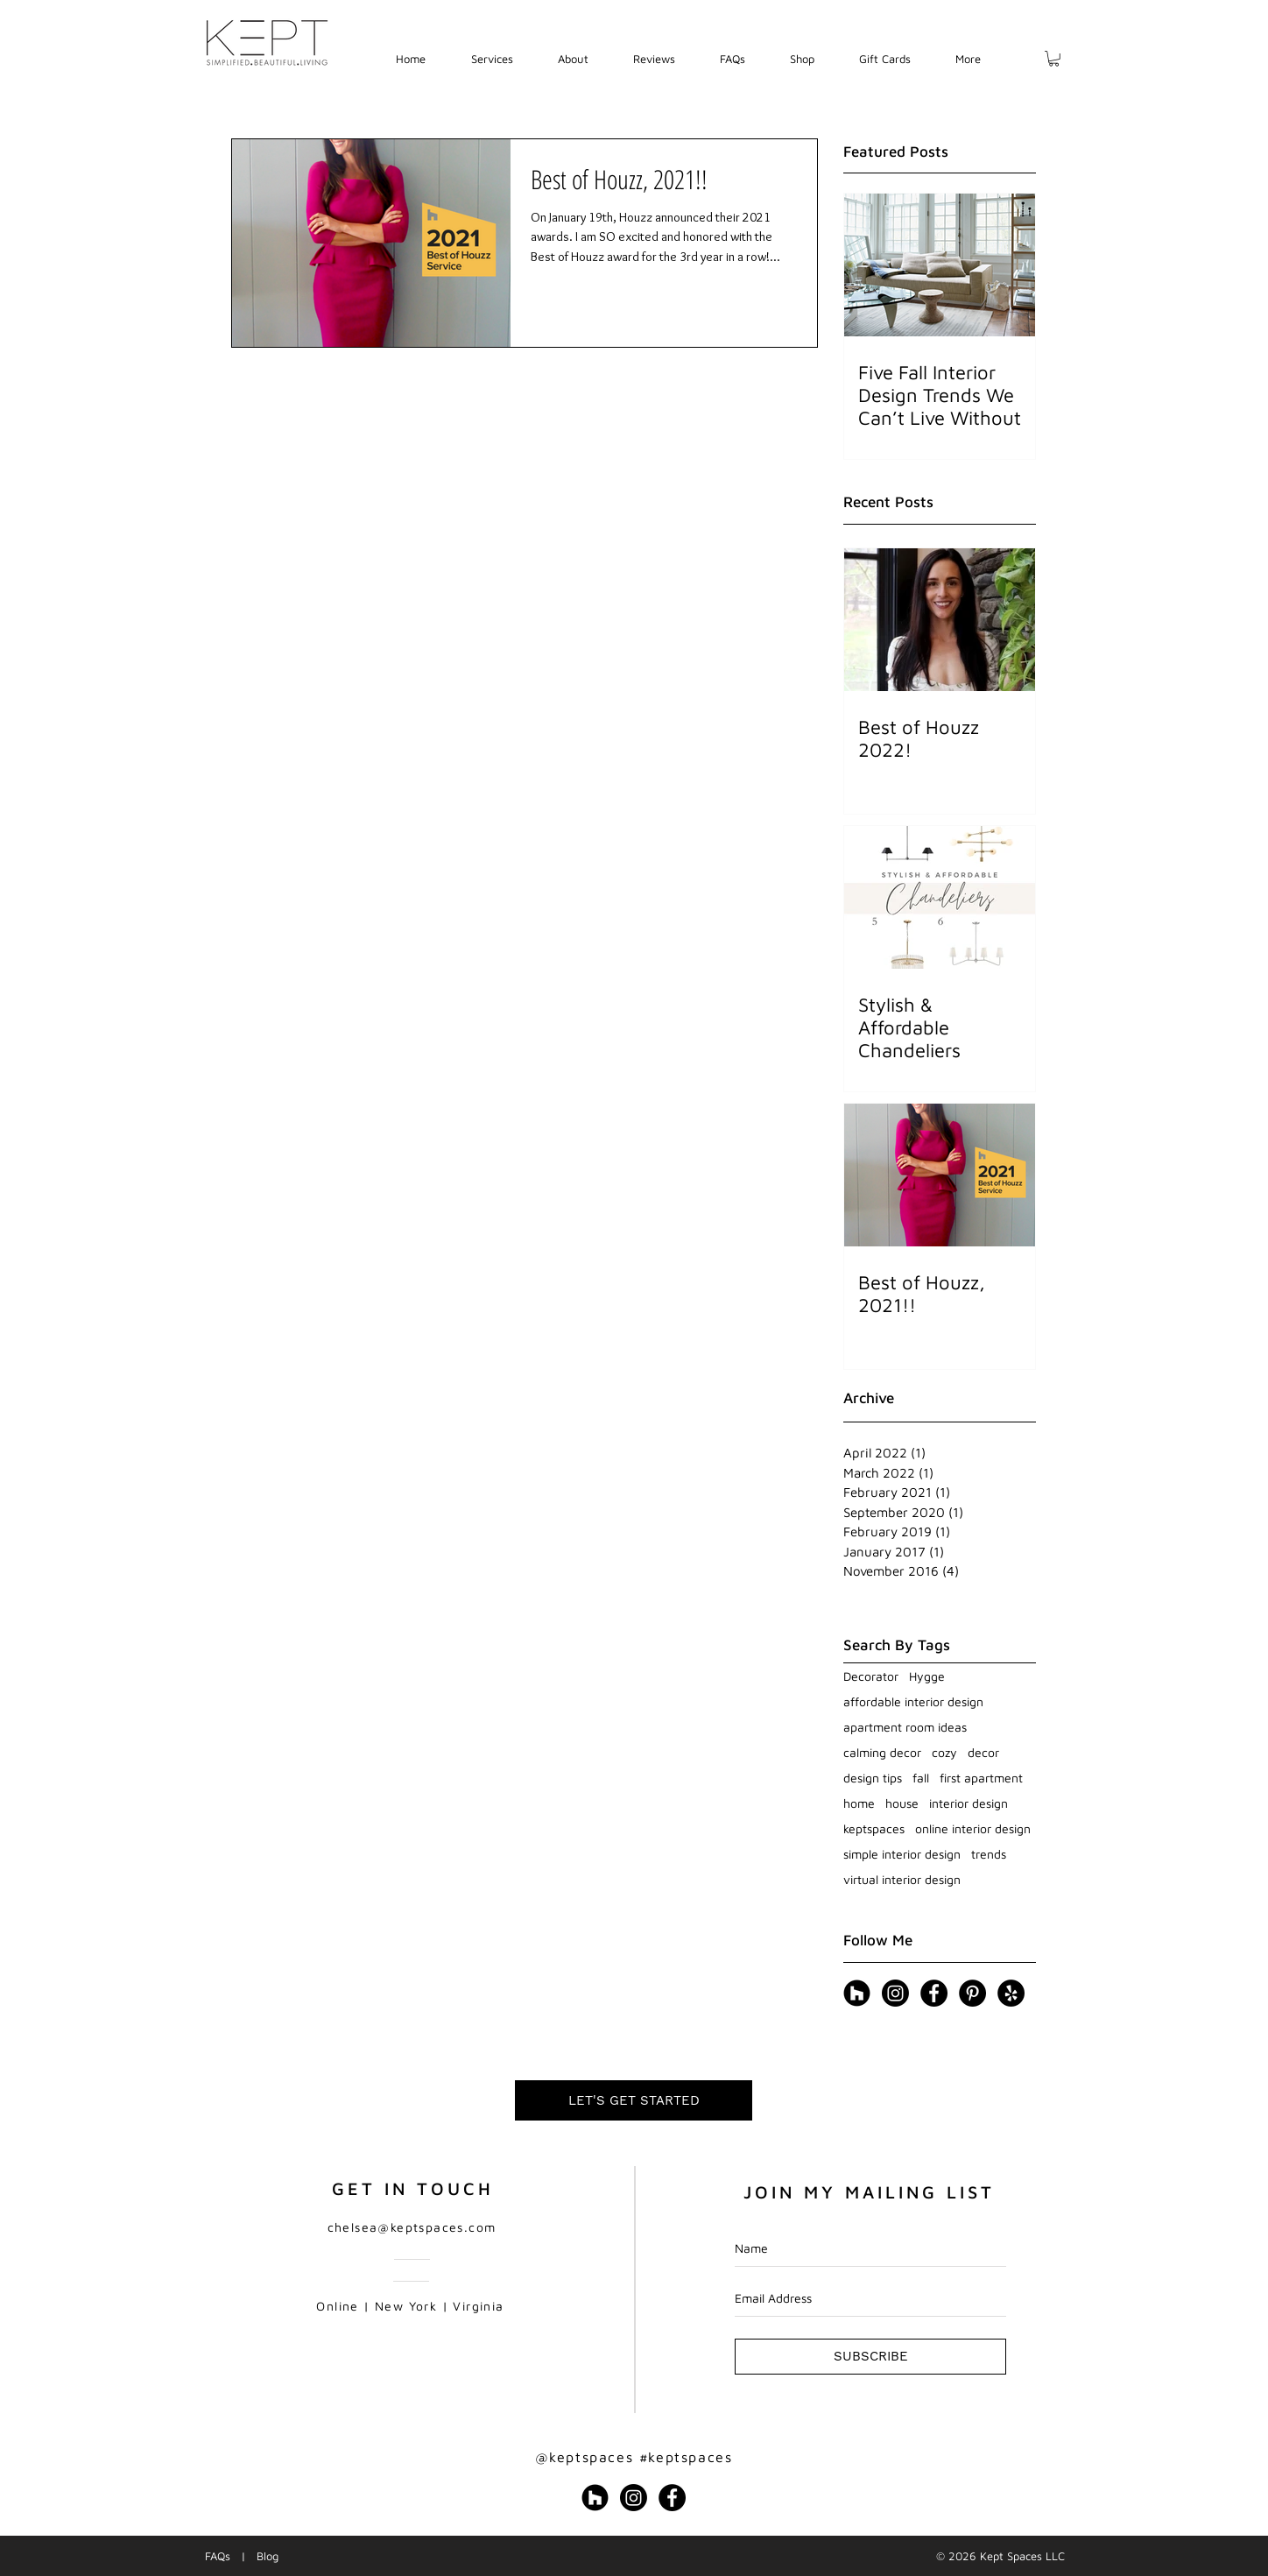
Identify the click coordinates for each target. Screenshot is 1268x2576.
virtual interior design (902, 1879)
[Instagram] (895, 1993)
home (859, 1803)
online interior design (973, 1828)
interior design (968, 1803)
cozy (944, 1752)
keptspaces (874, 1828)
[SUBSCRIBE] (870, 2357)
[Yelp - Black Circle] (1011, 1993)
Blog (267, 2556)
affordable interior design (913, 1701)
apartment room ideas (905, 1726)
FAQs (217, 2556)
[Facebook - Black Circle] (933, 1993)
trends (988, 1853)
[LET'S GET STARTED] (633, 2100)
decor (983, 1752)
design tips (872, 1777)
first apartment (981, 1777)
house (902, 1803)
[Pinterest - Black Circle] (972, 1993)
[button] (491, 58)
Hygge (927, 1676)
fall (920, 1777)
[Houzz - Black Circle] (856, 1993)
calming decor (882, 1752)
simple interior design (902, 1853)
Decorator (870, 1676)
